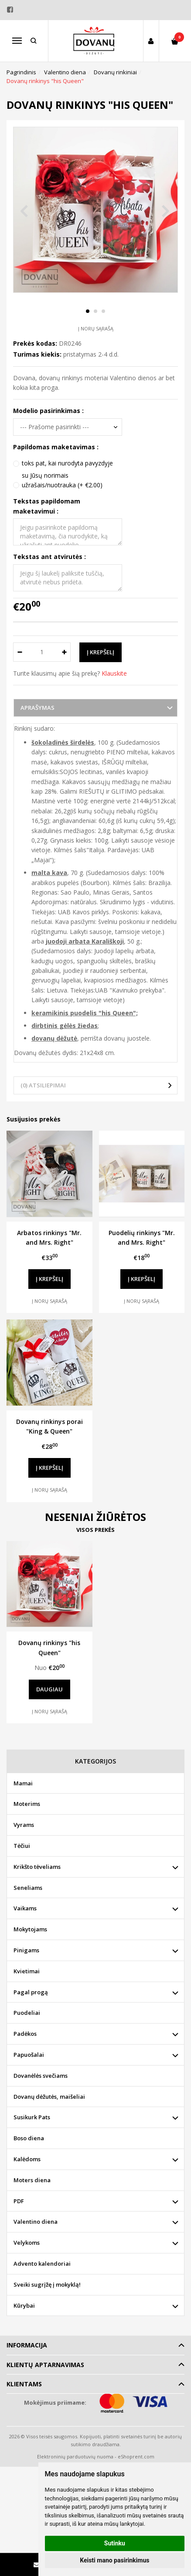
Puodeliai (27, 2013)
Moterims (27, 1804)
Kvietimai (27, 1971)
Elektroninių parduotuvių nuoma (75, 2456)
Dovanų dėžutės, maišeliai (49, 2096)
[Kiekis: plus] (64, 652)
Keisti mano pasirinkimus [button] (114, 2560)
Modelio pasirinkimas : (48, 410)
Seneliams (28, 1888)
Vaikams (25, 1908)
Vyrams (24, 1825)
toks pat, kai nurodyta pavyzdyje (67, 463)
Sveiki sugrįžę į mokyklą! (47, 2284)
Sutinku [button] (114, 2543)
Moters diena (32, 2180)
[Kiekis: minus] (19, 652)
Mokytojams (30, 1929)
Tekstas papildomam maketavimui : (46, 506)
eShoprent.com (136, 2456)
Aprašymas (37, 708)
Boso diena (29, 2138)
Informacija (27, 2345)
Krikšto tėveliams (37, 1867)
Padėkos (25, 2034)
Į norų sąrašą (95, 328)
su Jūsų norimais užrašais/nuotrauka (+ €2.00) (62, 480)
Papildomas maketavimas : (56, 447)
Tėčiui (22, 1846)
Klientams (24, 2384)
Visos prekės (95, 1530)
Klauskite (114, 673)
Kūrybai (24, 2305)
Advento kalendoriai (42, 2263)
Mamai (23, 1783)
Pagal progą (31, 1992)
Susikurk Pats (32, 2117)
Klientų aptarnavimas (45, 2365)
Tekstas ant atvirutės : (49, 556)
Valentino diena (36, 2221)
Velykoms (27, 2242)
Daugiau (49, 1689)
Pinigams (26, 1950)
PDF (19, 2201)
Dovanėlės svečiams (41, 2076)
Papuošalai (29, 2055)
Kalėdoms (27, 2159)
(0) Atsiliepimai (43, 1085)
